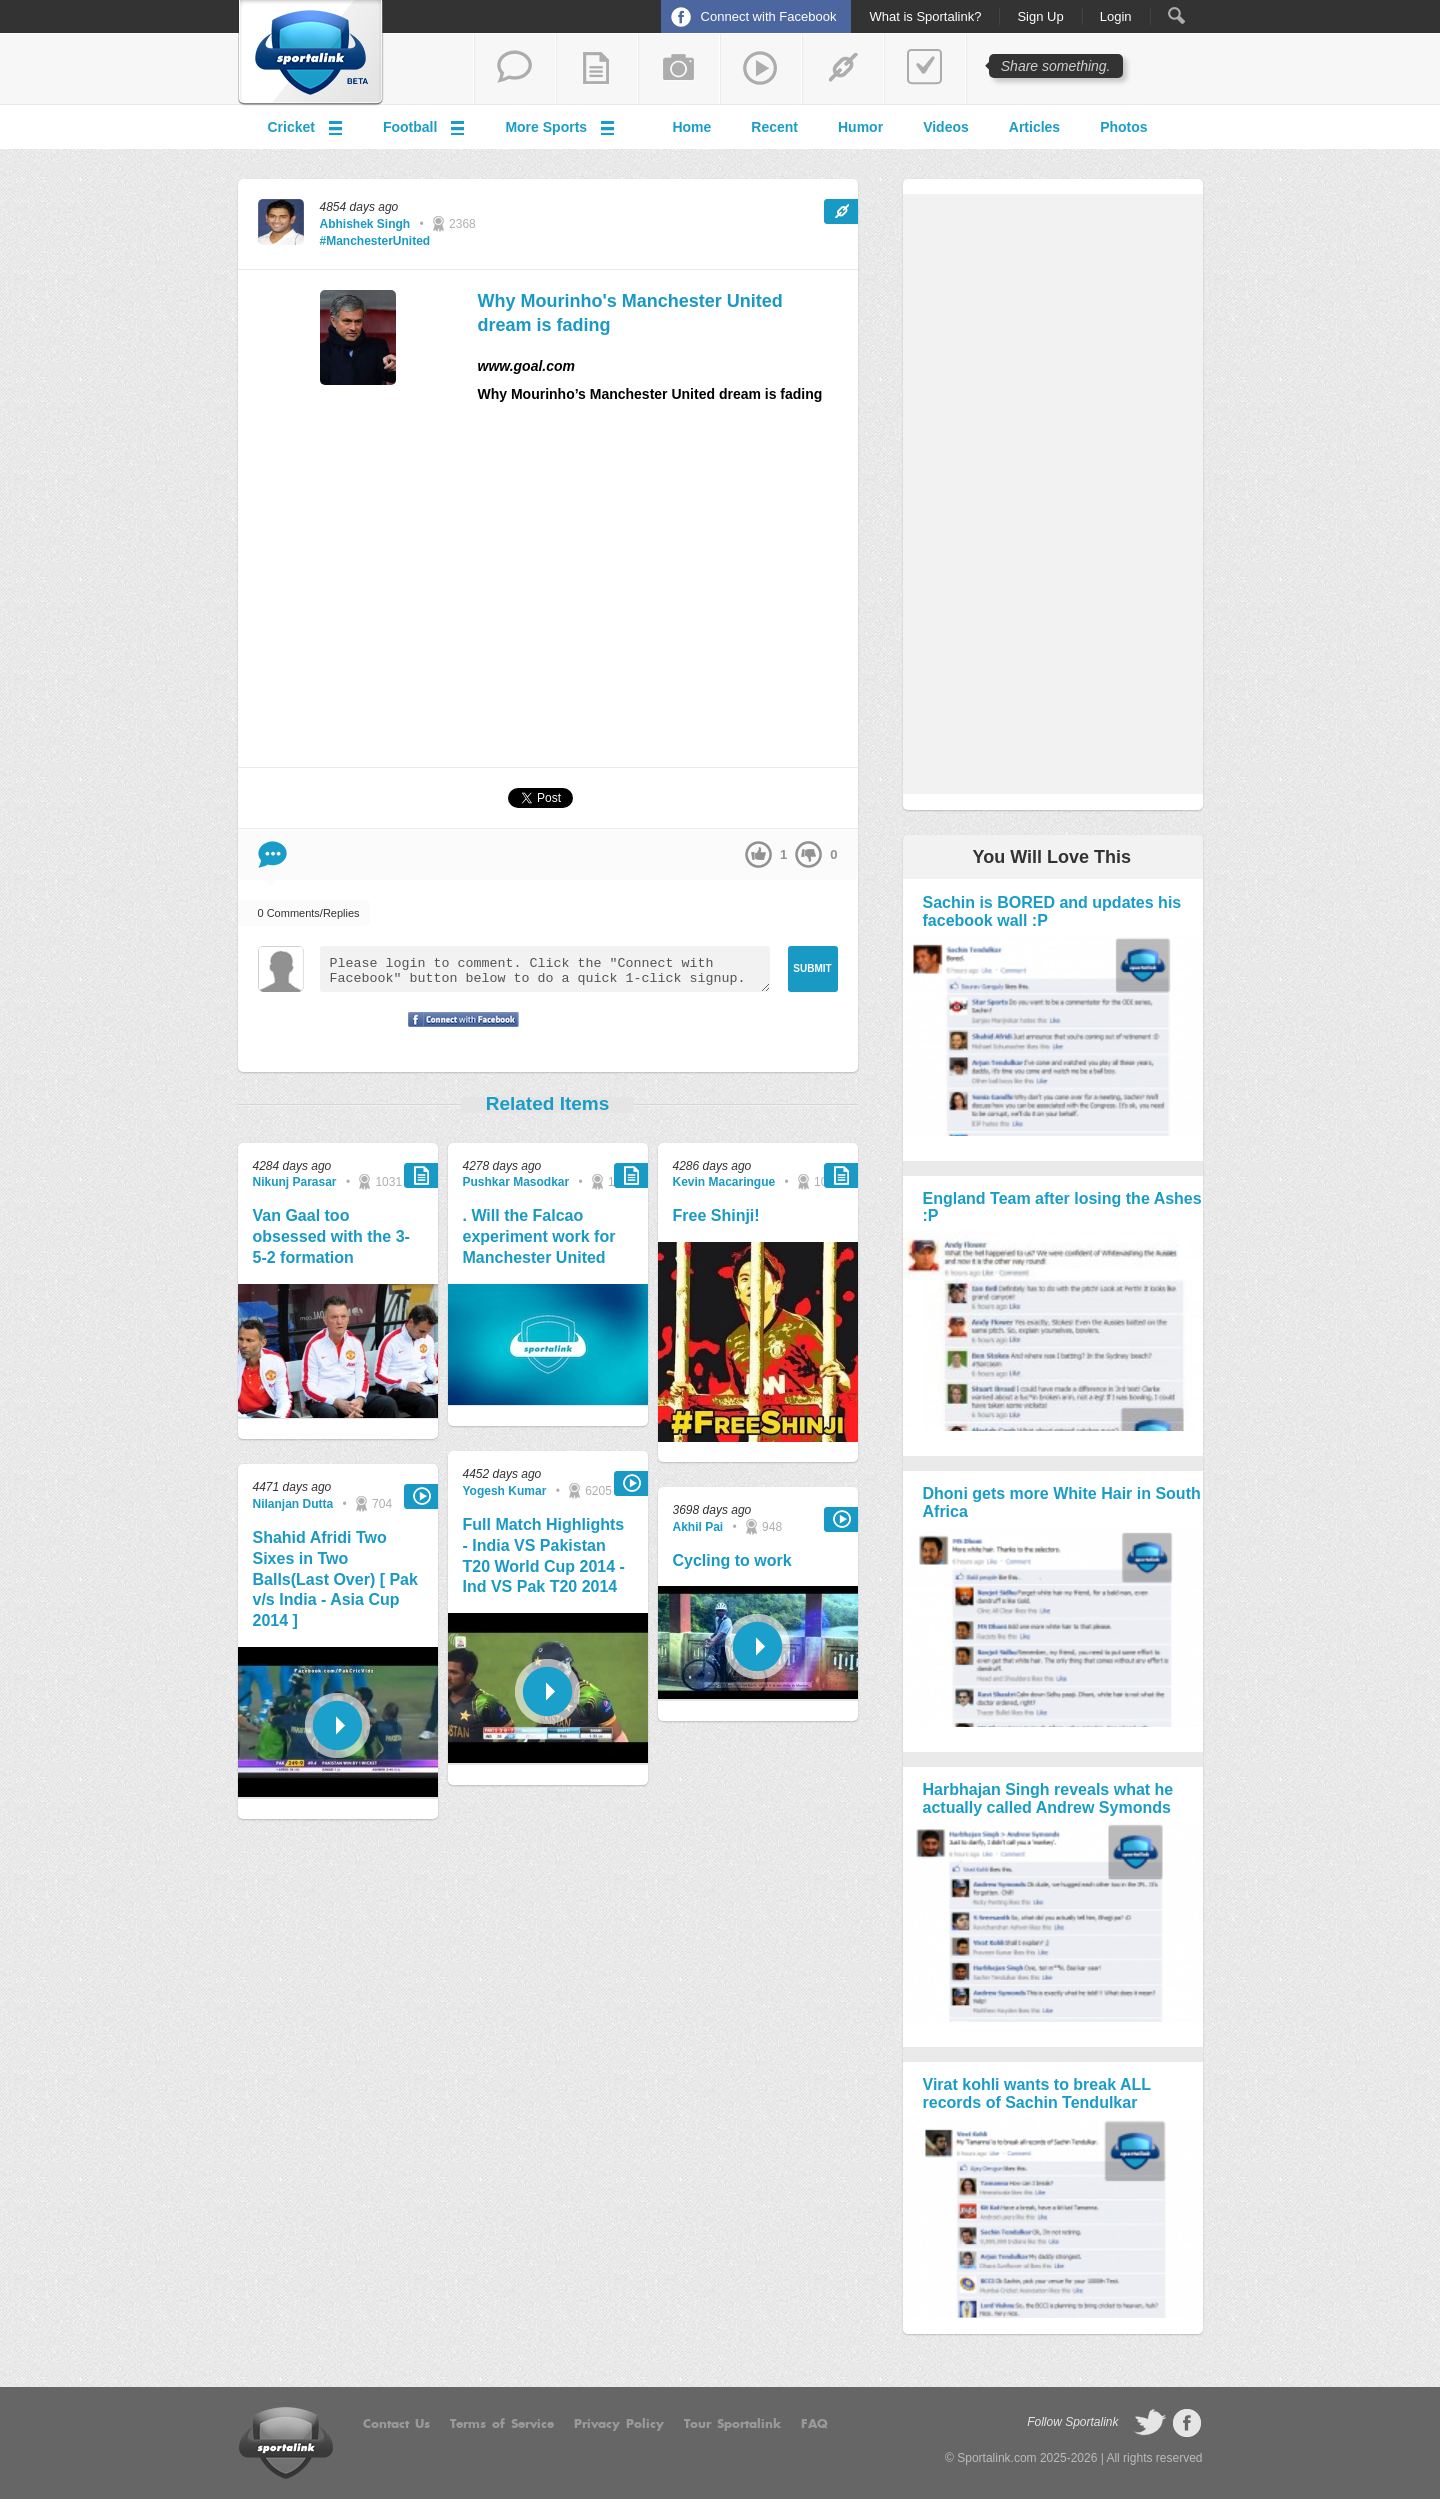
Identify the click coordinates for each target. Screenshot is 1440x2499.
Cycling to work (732, 1560)
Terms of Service (502, 2424)
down (808, 854)
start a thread (515, 69)
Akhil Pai (698, 1527)
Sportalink (311, 53)
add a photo (679, 69)
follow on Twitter (1150, 2423)
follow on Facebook (1187, 2423)
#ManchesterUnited (375, 241)
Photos (1123, 127)
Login (1116, 17)
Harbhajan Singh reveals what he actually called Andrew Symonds (1048, 1798)
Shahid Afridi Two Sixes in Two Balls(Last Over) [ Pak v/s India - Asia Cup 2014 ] (335, 1579)
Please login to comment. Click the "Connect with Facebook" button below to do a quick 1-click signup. (545, 969)
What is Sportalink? (925, 17)
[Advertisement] (668, 594)
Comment (272, 854)
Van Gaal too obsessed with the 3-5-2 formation (331, 1236)
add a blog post (597, 69)
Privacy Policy (619, 2424)
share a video (761, 69)
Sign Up (1040, 17)
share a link (843, 69)
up (758, 854)
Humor (860, 127)
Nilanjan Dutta (293, 1504)
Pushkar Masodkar (516, 1182)
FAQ (814, 2424)
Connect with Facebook (769, 16)
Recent (774, 127)
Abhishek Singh (365, 224)
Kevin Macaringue (724, 1182)
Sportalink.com (996, 2458)
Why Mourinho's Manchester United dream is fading (630, 312)
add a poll (925, 69)
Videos (946, 127)
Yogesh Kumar (505, 1491)
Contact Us (396, 2424)
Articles (1034, 127)
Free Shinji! (716, 1215)
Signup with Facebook (458, 1032)
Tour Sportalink (732, 2424)
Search (1176, 15)
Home (691, 127)
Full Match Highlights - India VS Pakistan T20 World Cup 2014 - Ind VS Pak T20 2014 (544, 1555)
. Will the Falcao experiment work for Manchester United (539, 1236)
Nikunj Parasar (295, 1182)
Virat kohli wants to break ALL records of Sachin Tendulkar (1037, 2093)
